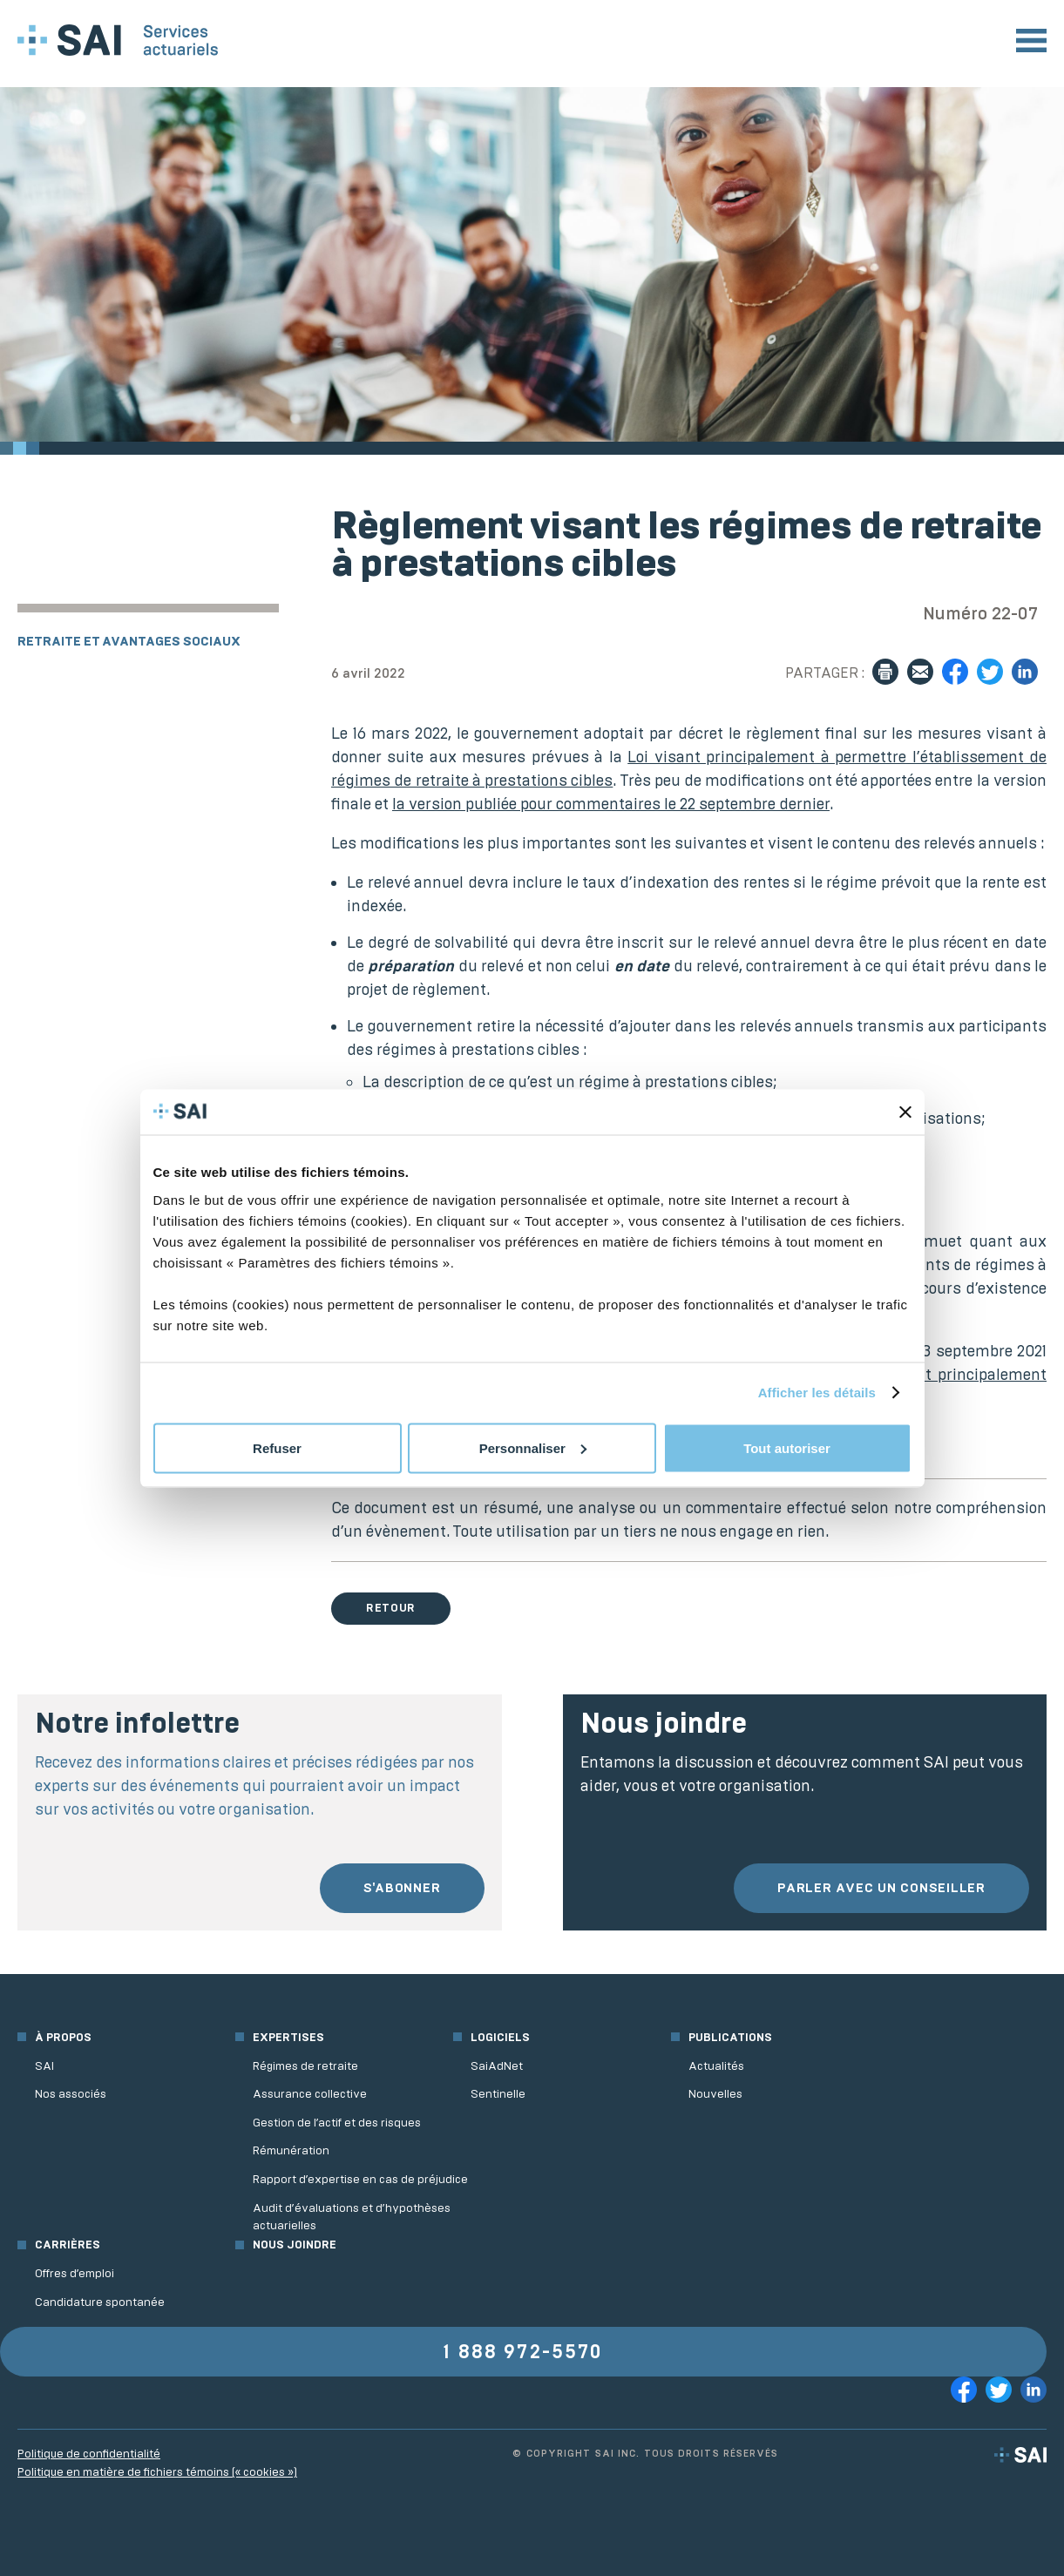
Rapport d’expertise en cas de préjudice (360, 2179)
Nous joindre (294, 2244)
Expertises (288, 2037)
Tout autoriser (786, 1447)
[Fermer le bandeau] (905, 1111)
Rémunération (291, 2150)
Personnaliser (532, 1447)
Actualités (716, 2066)
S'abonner (402, 1888)
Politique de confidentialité (88, 2454)
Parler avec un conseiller (881, 1888)
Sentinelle (498, 2093)
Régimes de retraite (305, 2066)
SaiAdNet (497, 2066)
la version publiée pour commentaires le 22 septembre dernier (611, 804)
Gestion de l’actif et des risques (337, 2122)
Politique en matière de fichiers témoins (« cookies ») (157, 2472)
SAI (44, 2066)
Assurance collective (310, 2093)
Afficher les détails (817, 1392)
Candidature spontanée (100, 2302)
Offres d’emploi (74, 2273)
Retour (391, 1608)
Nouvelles (715, 2093)
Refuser (277, 1447)
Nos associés (70, 2093)
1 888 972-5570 (523, 2351)
